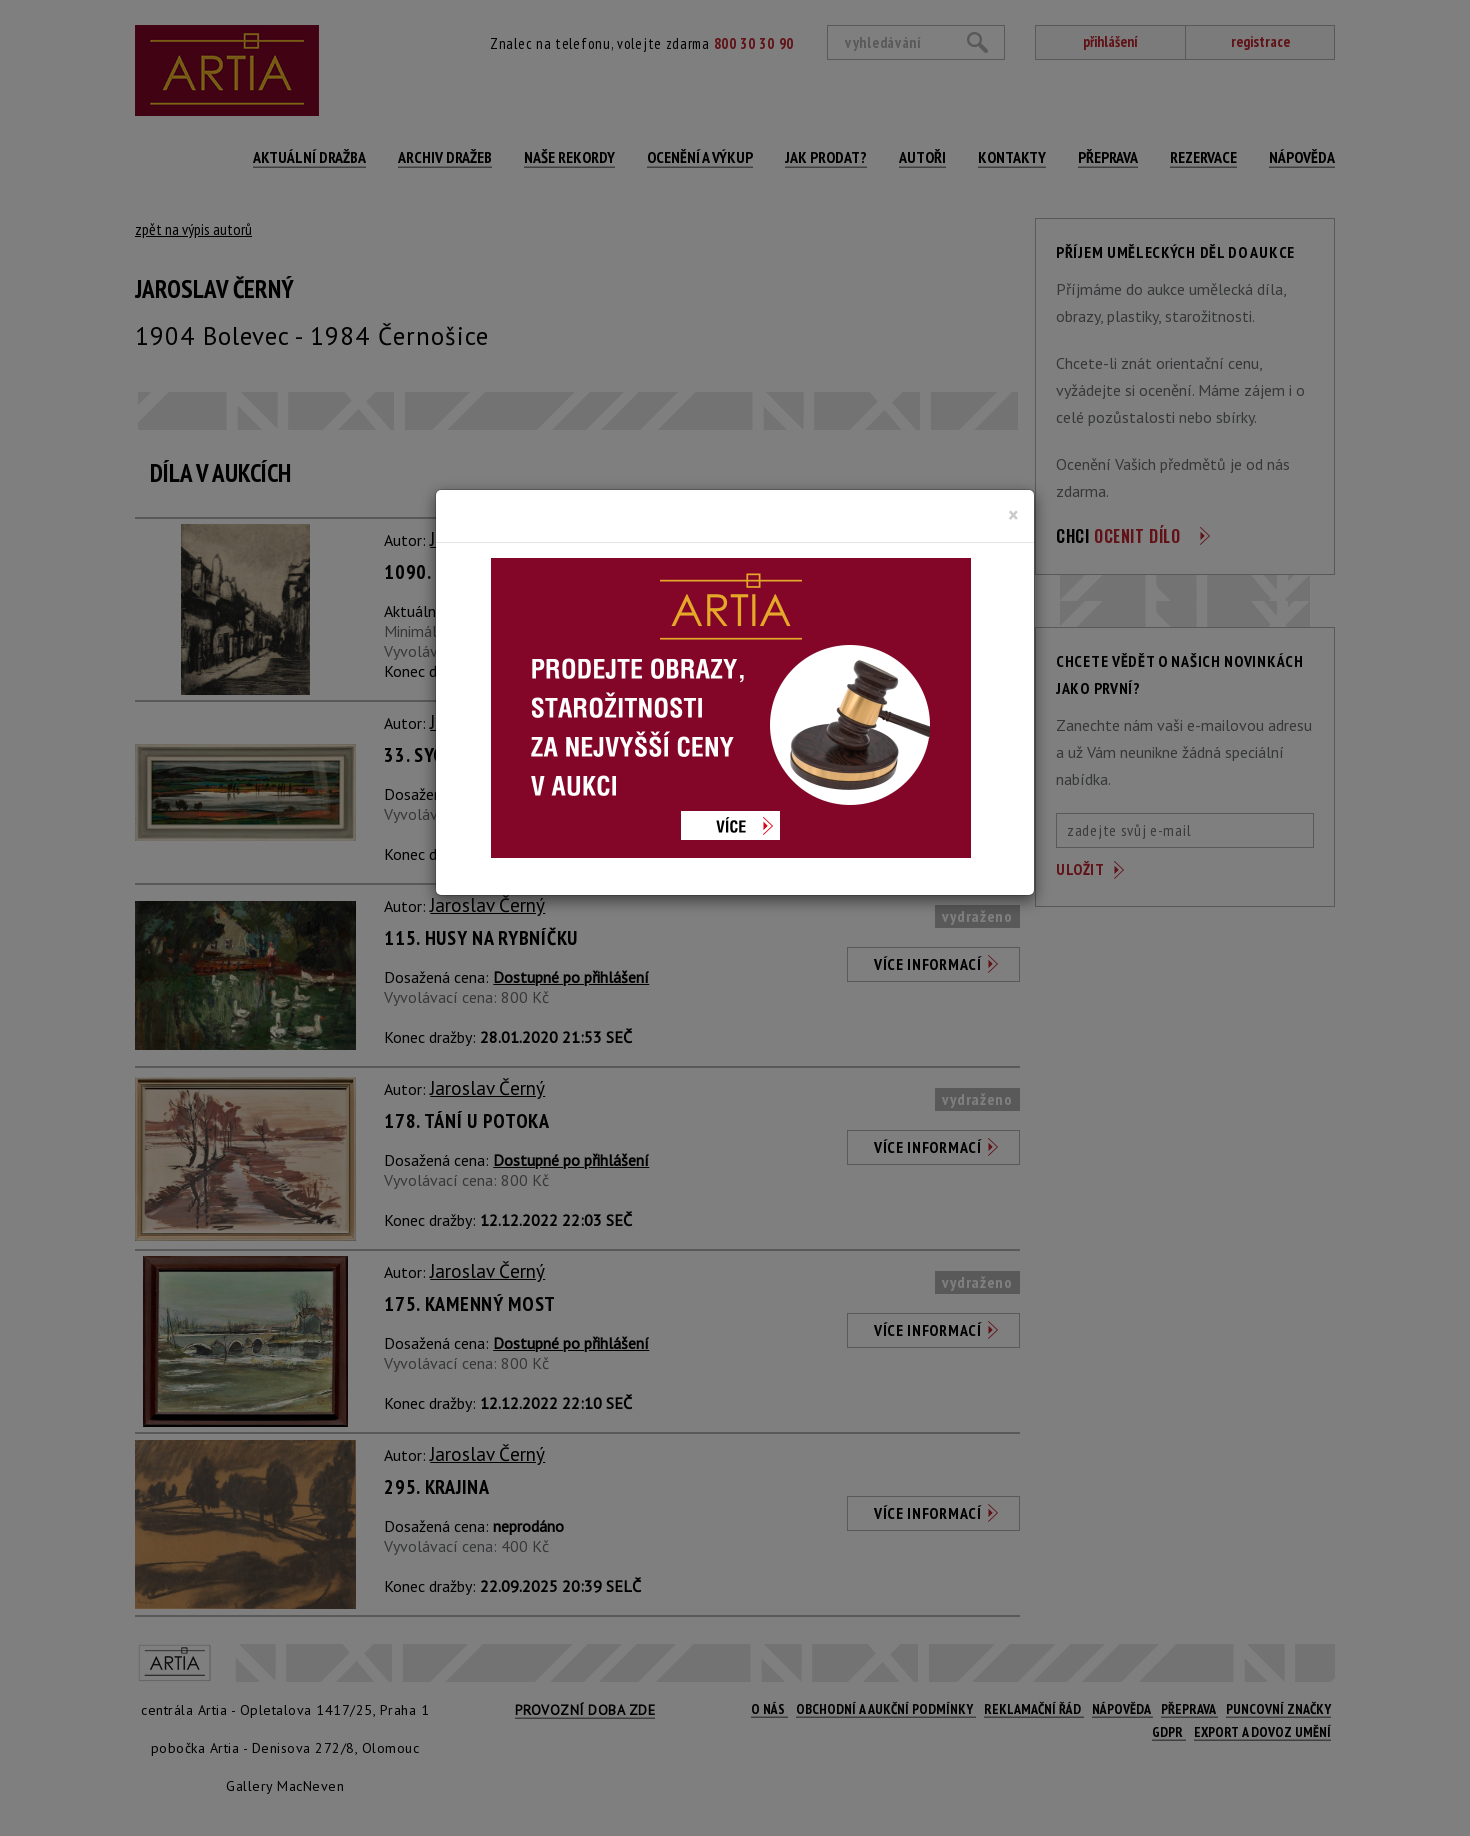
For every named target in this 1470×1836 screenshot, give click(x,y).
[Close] (1013, 515)
